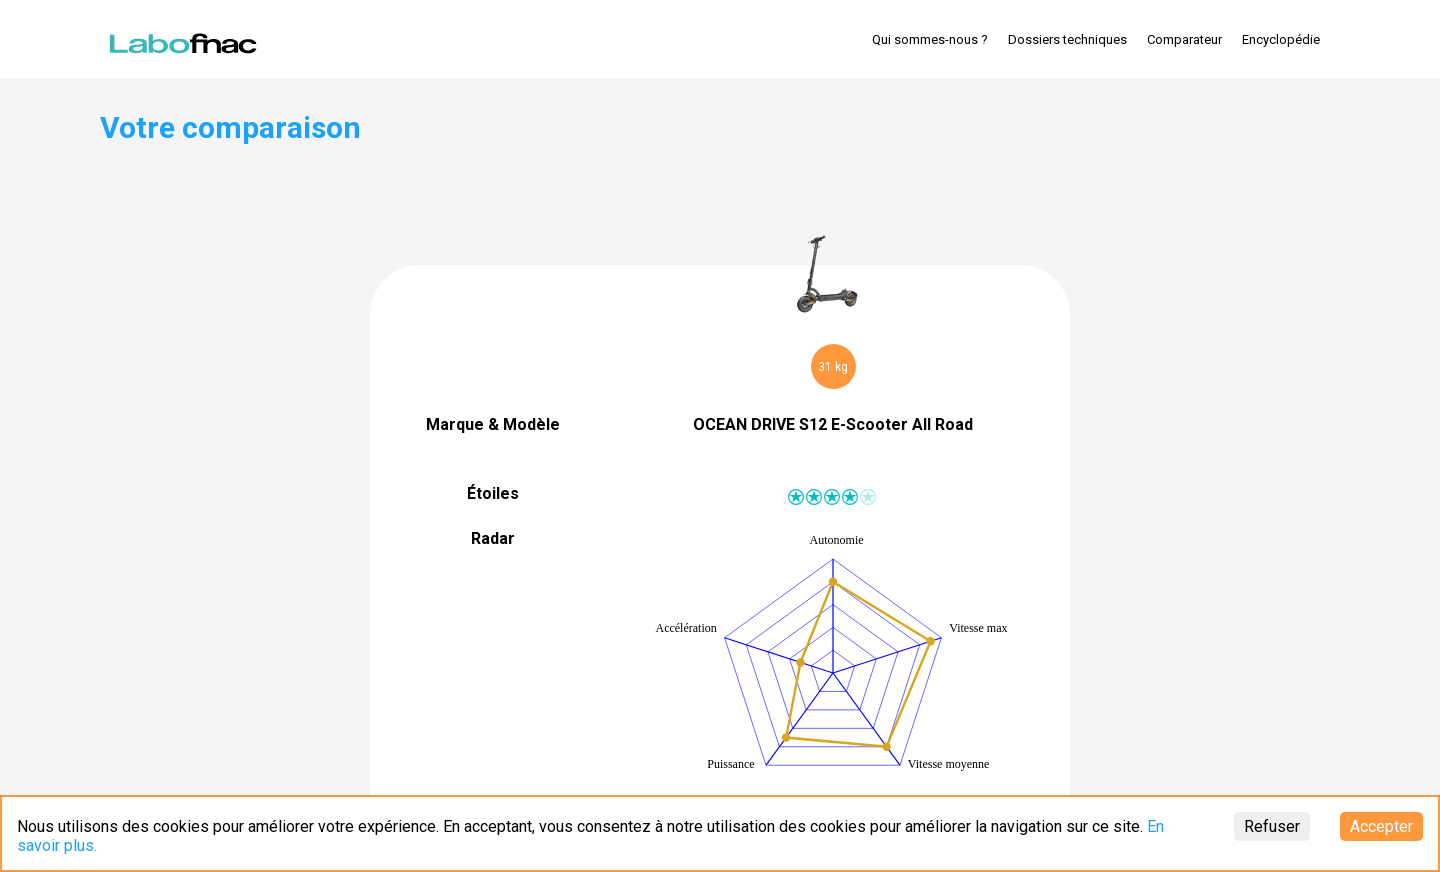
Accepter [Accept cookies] (1381, 826)
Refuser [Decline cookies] (1272, 826)
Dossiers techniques (1067, 39)
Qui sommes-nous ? (930, 39)
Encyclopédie (1281, 39)
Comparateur (1184, 39)
